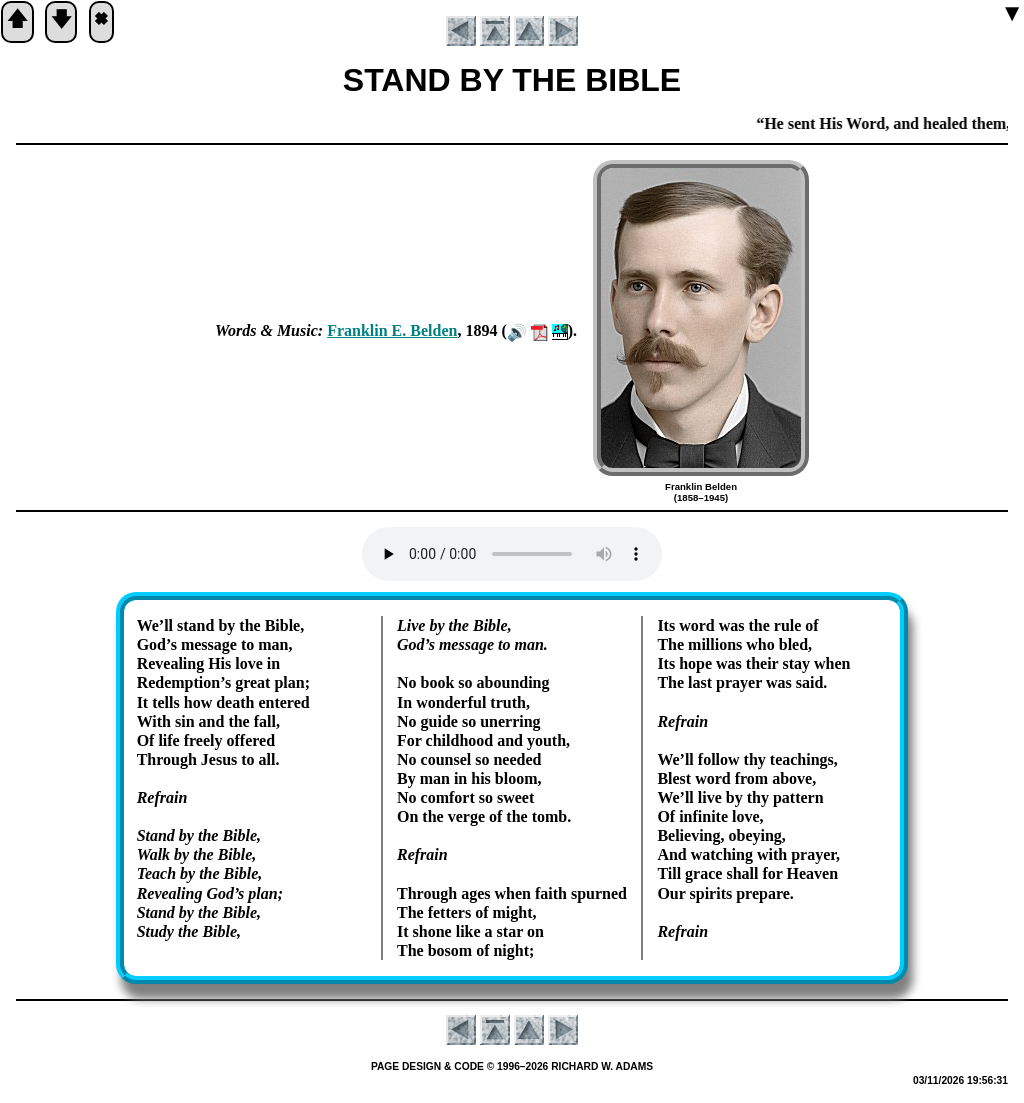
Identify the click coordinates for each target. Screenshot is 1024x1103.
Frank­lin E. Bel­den (392, 330)
